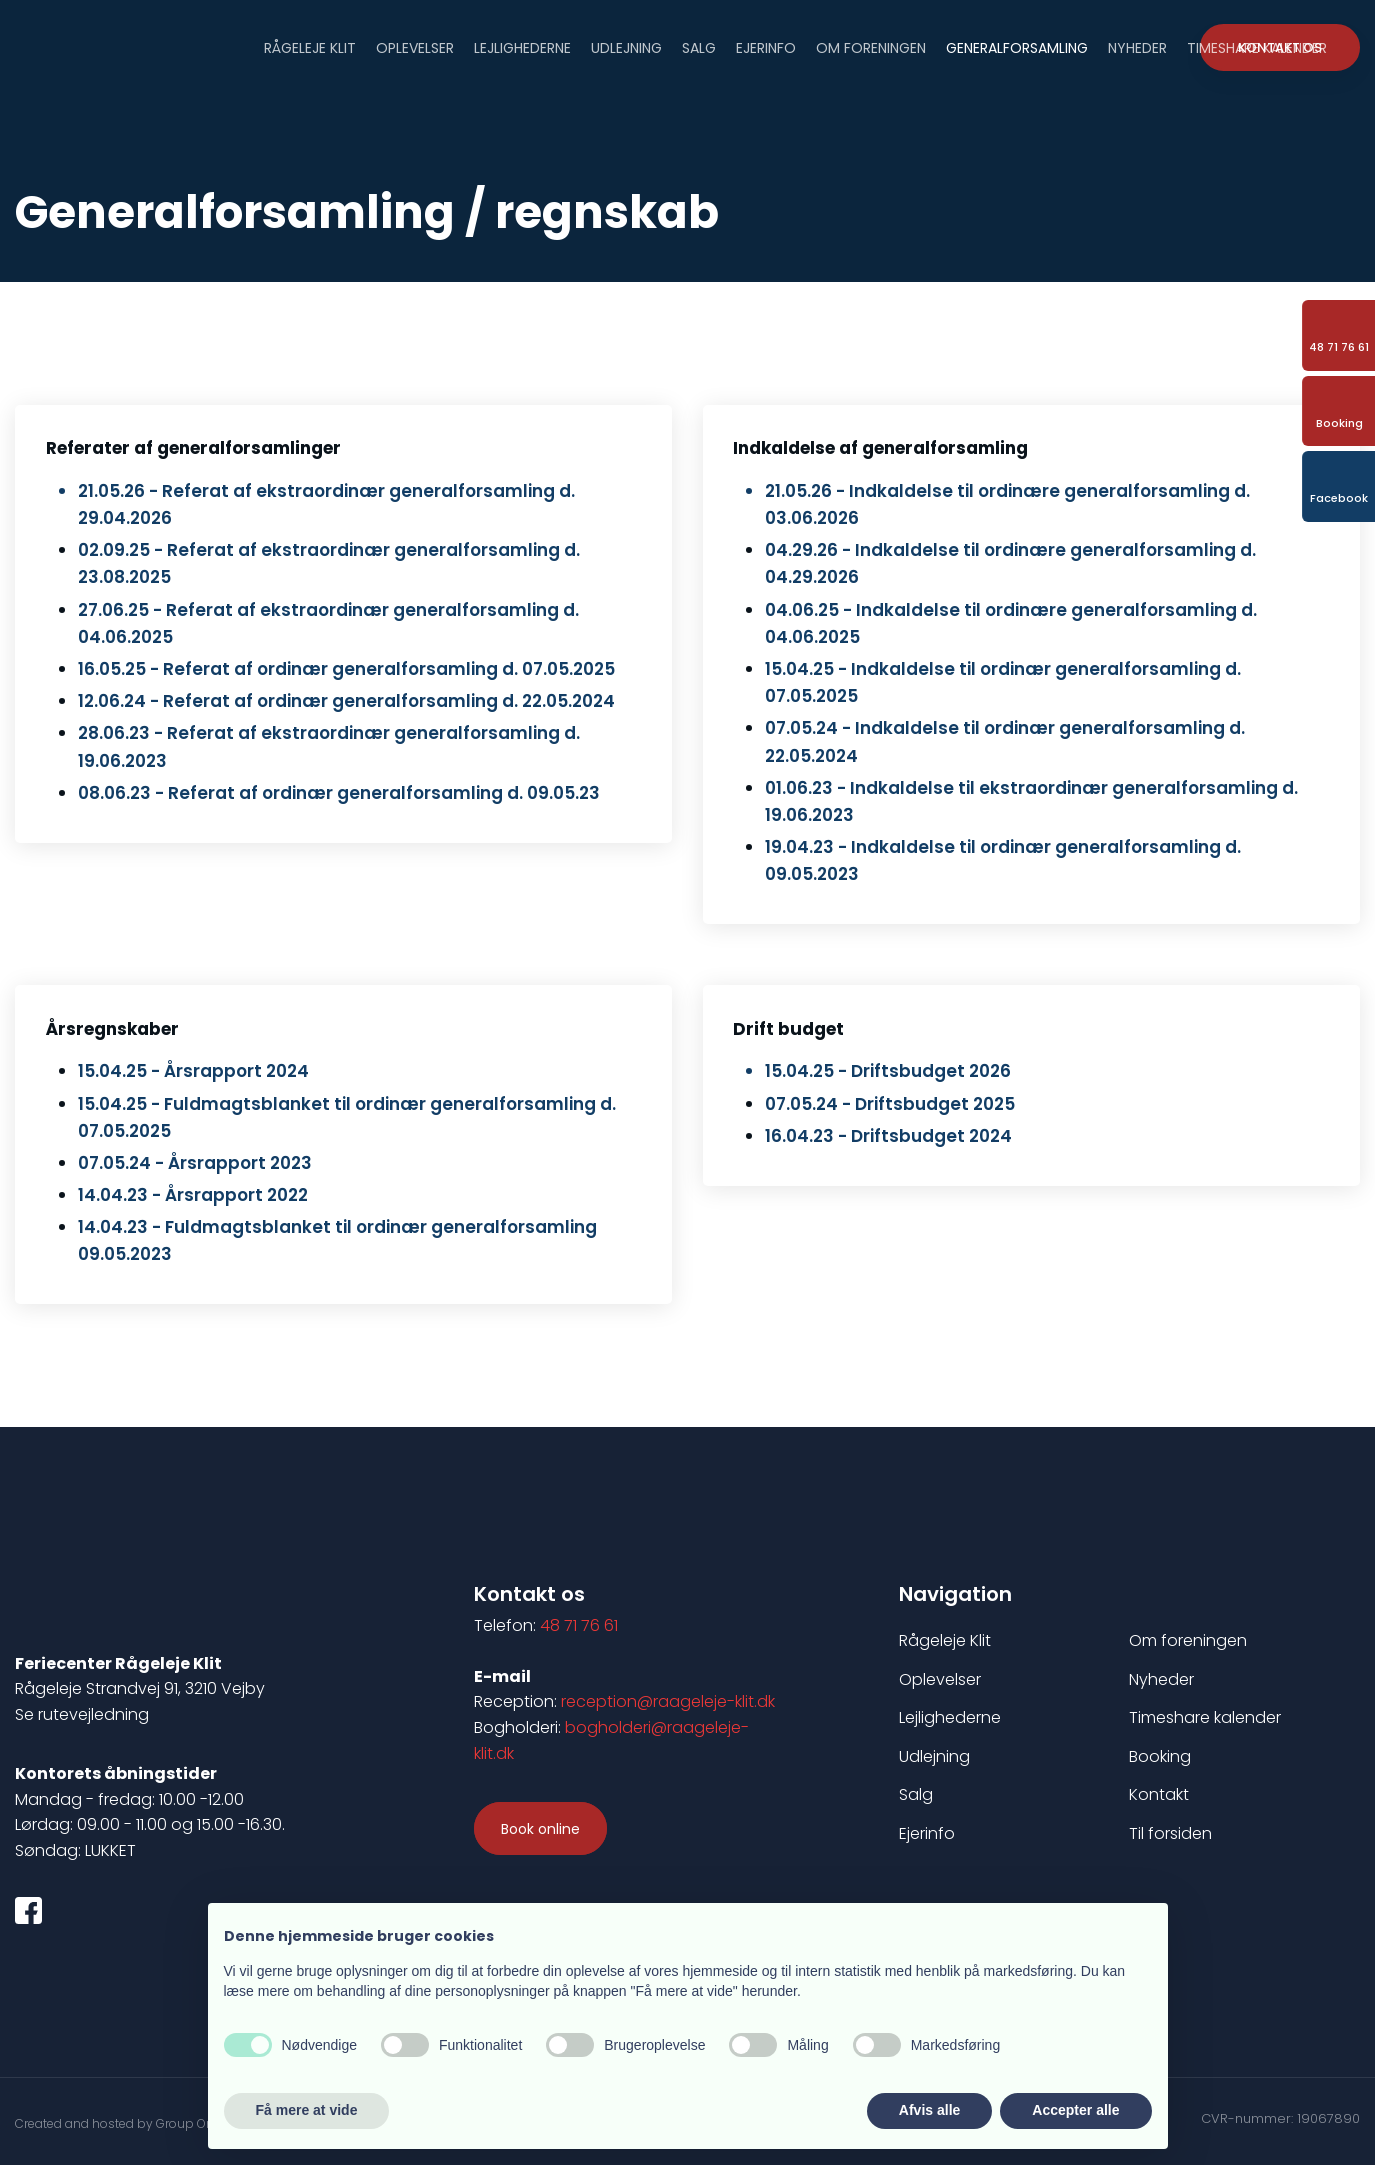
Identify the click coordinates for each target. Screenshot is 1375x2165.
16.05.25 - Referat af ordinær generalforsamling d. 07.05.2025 (346, 669)
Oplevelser (415, 46)
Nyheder (1137, 46)
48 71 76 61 (579, 1625)
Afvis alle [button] (929, 2110)
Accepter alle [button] (1075, 2110)
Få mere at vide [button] (307, 2110)
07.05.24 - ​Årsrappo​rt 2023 (195, 1163)
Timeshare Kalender (1257, 46)
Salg (699, 46)
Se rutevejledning (82, 1714)
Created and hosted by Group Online (125, 2123)
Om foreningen (871, 46)
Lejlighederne (522, 46)
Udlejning (626, 46)
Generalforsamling (1017, 46)
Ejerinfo (766, 46)
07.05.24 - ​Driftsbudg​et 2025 (890, 1104)
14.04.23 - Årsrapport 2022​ (193, 1195)
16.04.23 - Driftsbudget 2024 (888, 1136)
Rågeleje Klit (310, 46)
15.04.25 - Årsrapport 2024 (193, 1071)
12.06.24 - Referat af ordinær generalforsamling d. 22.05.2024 (346, 701)
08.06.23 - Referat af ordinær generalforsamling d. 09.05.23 (339, 793)
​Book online (540, 1829)
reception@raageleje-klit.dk (668, 1701)
